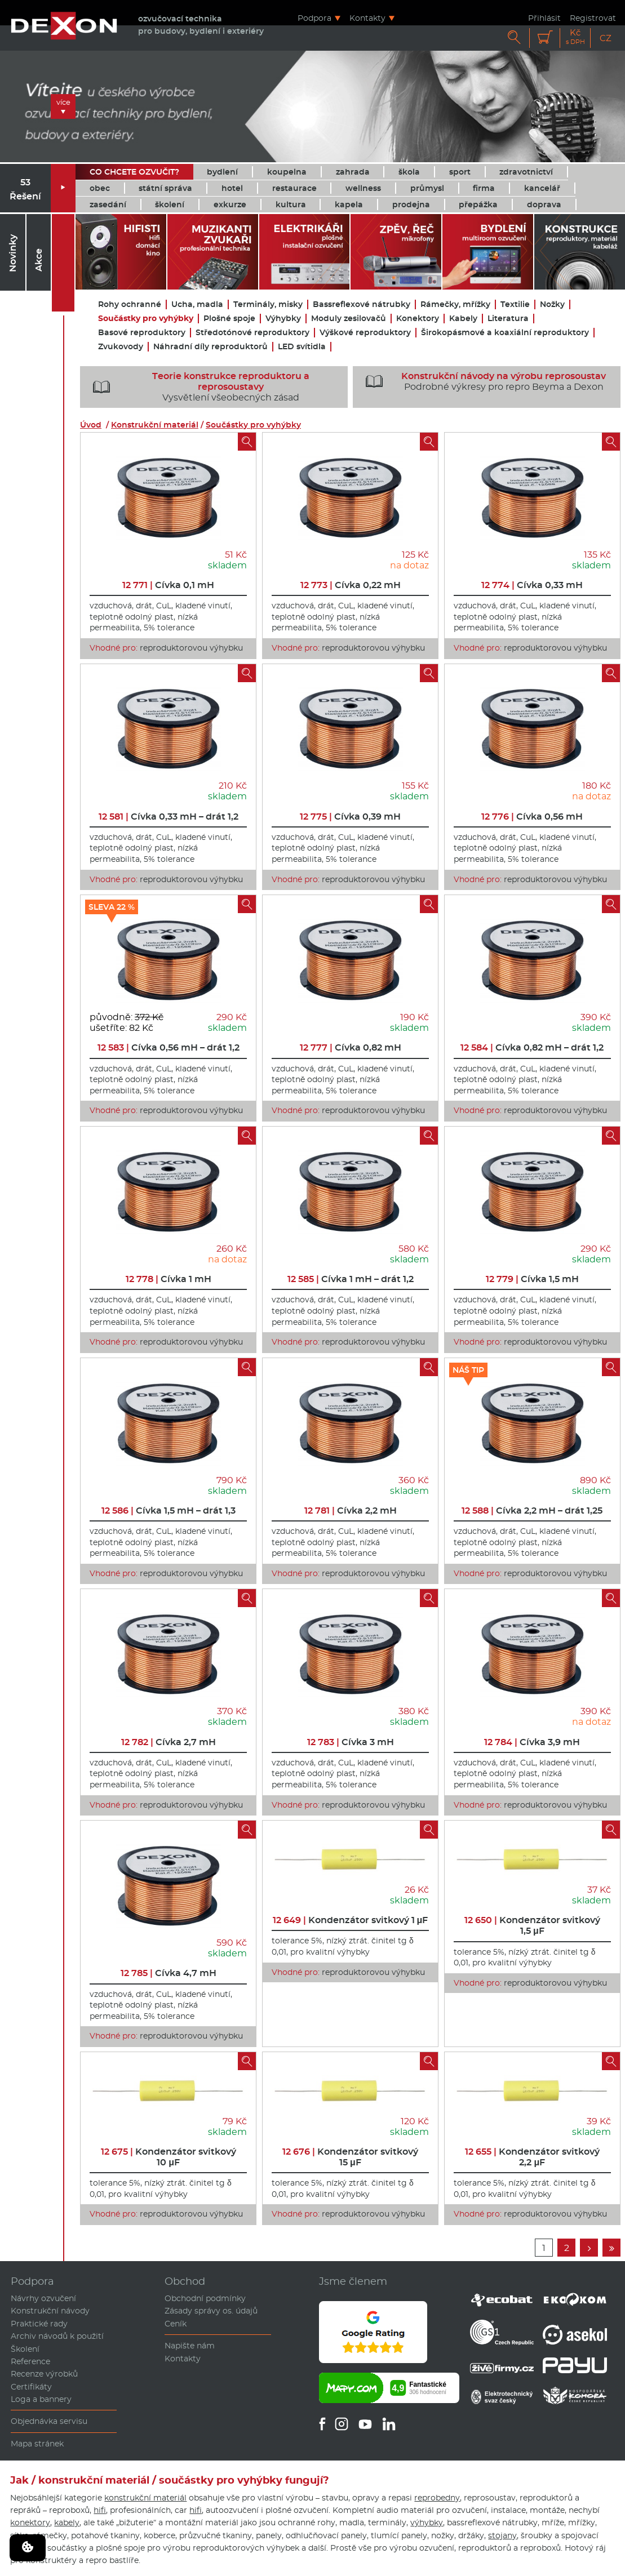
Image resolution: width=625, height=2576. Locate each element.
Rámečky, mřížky (455, 304)
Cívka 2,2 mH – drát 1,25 (532, 1510)
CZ (605, 38)
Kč (575, 37)
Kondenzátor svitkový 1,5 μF (532, 1925)
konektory (30, 2522)
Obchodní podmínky (205, 2298)
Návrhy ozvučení (43, 2298)
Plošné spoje (229, 318)
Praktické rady (39, 2324)
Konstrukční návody (50, 2311)
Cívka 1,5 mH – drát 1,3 (168, 1510)
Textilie (515, 304)
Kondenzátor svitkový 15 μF (350, 2157)
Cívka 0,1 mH (168, 585)
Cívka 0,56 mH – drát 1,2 (168, 1047)
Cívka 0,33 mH (532, 585)
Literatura (508, 318)
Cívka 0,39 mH (350, 816)
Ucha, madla (197, 304)
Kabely (463, 318)
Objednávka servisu (49, 2421)
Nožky (552, 304)
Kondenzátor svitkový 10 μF (168, 2157)
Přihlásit (544, 18)
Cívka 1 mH (168, 1279)
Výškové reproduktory (365, 332)
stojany (502, 2535)
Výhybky (283, 318)
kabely (66, 2522)
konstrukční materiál (145, 2498)
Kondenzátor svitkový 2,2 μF (532, 2157)
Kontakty (367, 18)
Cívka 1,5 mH (532, 1279)
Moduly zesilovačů (348, 318)
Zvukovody (120, 347)
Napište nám (190, 2346)
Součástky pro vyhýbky (145, 318)
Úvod (90, 425)
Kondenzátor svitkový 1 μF (350, 1920)
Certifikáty (31, 2387)
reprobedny (437, 2498)
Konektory (417, 318)
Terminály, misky (268, 304)
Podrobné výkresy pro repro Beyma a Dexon (481, 381)
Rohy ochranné (129, 304)
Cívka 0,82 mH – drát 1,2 (532, 1047)
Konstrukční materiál (154, 425)
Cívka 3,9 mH (532, 1742)
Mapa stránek (37, 2444)
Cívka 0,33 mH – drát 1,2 (168, 816)
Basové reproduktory (141, 332)
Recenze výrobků (44, 2374)
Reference (30, 2361)
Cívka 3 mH (350, 1742)
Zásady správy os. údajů (211, 2311)
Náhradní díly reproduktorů (210, 347)
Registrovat (593, 18)
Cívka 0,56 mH (532, 816)
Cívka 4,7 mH (168, 1973)
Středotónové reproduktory (252, 332)
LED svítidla (302, 347)
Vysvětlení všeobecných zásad (197, 387)
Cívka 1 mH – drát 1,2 (350, 1279)
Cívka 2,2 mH (350, 1510)
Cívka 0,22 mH (350, 585)
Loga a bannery (41, 2399)
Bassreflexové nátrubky (361, 304)
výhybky (426, 2522)
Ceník (176, 2324)
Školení (25, 2349)
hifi (100, 2510)
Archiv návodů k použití (57, 2336)
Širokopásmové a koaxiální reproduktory (505, 332)
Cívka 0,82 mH (350, 1047)
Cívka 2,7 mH (168, 1742)
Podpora (314, 18)
